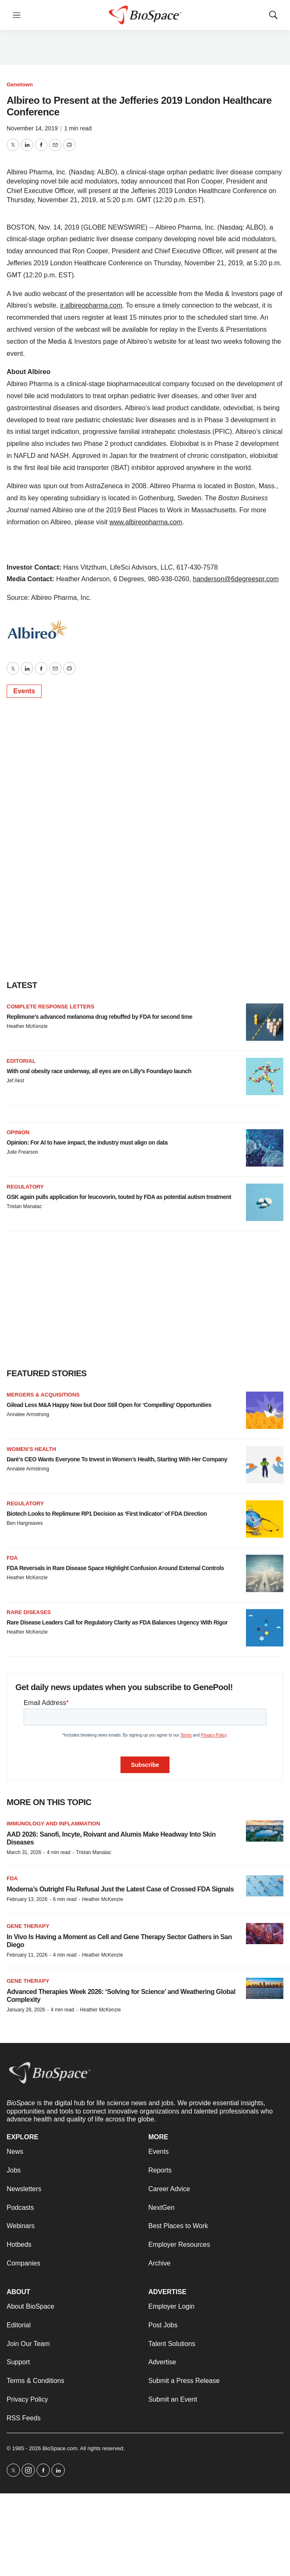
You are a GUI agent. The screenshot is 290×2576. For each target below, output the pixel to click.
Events (24, 691)
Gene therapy (28, 1926)
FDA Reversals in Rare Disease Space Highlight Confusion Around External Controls (115, 1568)
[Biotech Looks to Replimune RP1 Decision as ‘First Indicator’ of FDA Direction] (264, 1519)
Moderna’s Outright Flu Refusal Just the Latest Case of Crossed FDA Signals (120, 1889)
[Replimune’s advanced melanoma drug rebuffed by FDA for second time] (264, 1022)
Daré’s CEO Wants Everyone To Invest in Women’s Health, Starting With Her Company (117, 1459)
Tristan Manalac (24, 1206)
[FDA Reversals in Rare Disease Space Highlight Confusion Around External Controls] (264, 1573)
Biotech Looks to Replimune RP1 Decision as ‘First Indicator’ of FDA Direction (107, 1513)
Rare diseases (29, 1612)
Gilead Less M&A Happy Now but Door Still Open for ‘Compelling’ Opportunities (109, 1405)
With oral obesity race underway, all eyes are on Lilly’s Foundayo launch (99, 1071)
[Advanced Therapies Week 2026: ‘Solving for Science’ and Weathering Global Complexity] (264, 1988)
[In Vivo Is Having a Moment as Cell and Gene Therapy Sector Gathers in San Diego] (264, 1933)
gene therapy (28, 1981)
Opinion (18, 1132)
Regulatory (25, 1187)
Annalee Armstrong (28, 1414)
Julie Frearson (22, 1152)
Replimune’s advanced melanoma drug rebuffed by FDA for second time (99, 1016)
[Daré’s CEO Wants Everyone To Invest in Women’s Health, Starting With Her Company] (264, 1464)
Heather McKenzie (27, 1026)
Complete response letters (50, 1006)
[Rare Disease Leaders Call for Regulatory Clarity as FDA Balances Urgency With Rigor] (264, 1627)
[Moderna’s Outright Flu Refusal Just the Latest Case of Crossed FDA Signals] (264, 1885)
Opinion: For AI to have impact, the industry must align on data (87, 1142)
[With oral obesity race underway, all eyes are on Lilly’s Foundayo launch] (264, 1076)
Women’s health (31, 1449)
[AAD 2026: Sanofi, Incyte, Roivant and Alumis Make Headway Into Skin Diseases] (264, 1831)
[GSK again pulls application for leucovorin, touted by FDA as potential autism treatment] (264, 1202)
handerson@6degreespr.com (236, 578)
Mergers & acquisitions (43, 1395)
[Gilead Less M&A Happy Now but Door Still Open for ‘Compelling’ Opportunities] (264, 1410)
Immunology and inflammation (53, 1823)
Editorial (21, 1061)
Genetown (20, 84)
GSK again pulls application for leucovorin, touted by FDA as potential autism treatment (119, 1197)
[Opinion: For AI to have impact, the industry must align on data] (264, 1148)
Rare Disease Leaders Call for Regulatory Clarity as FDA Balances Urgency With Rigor (117, 1622)
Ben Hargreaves (25, 1523)
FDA (12, 1558)
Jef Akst (15, 1081)
